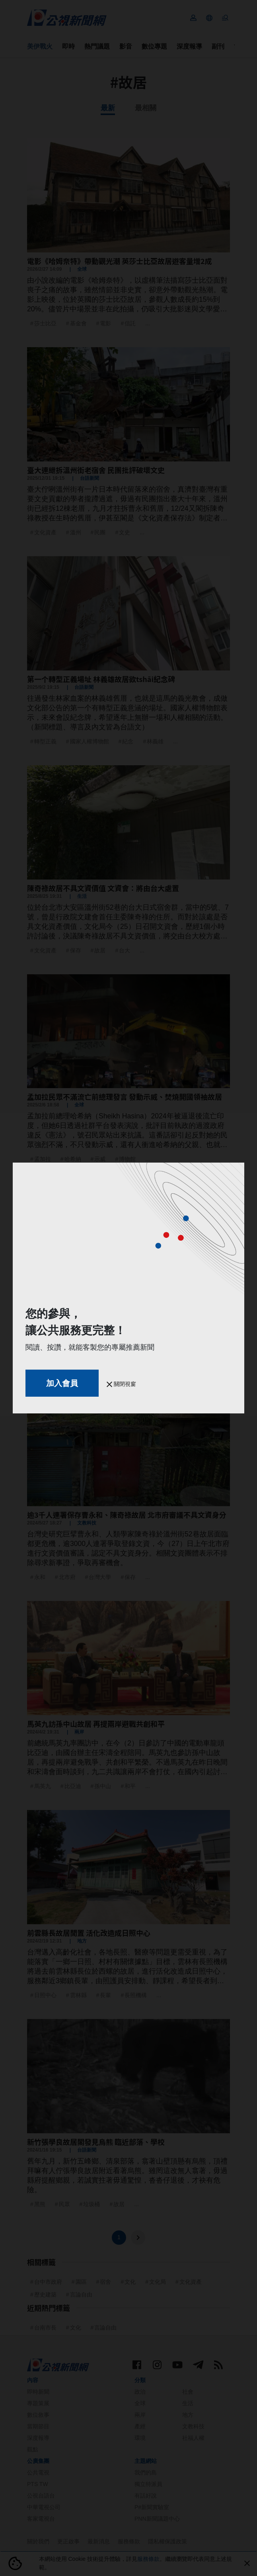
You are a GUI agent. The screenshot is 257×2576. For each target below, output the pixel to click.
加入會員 (62, 1383)
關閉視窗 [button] (121, 1384)
